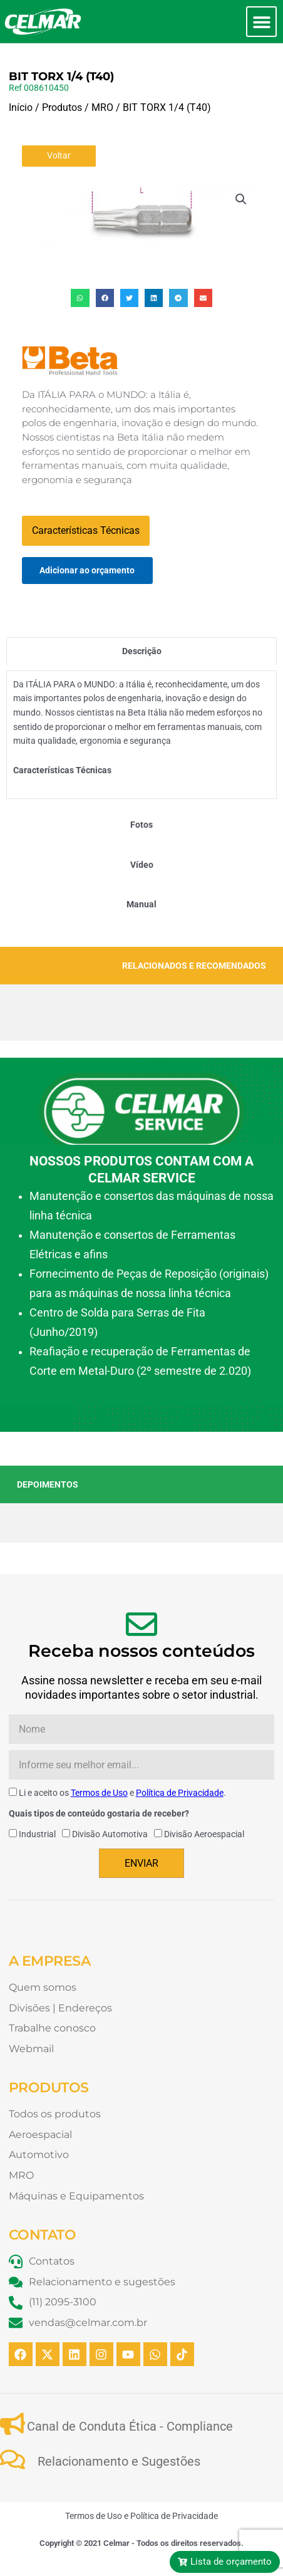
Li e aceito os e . (122, 1793)
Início (21, 107)
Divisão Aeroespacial (204, 1834)
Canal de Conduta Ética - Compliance (130, 2426)
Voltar (59, 155)
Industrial (37, 1834)
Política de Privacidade (180, 1793)
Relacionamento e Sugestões (119, 2461)
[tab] (141, 651)
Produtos (62, 107)
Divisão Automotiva (110, 1834)
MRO (102, 107)
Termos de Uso (99, 1793)
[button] (261, 21)
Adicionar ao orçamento (87, 570)
